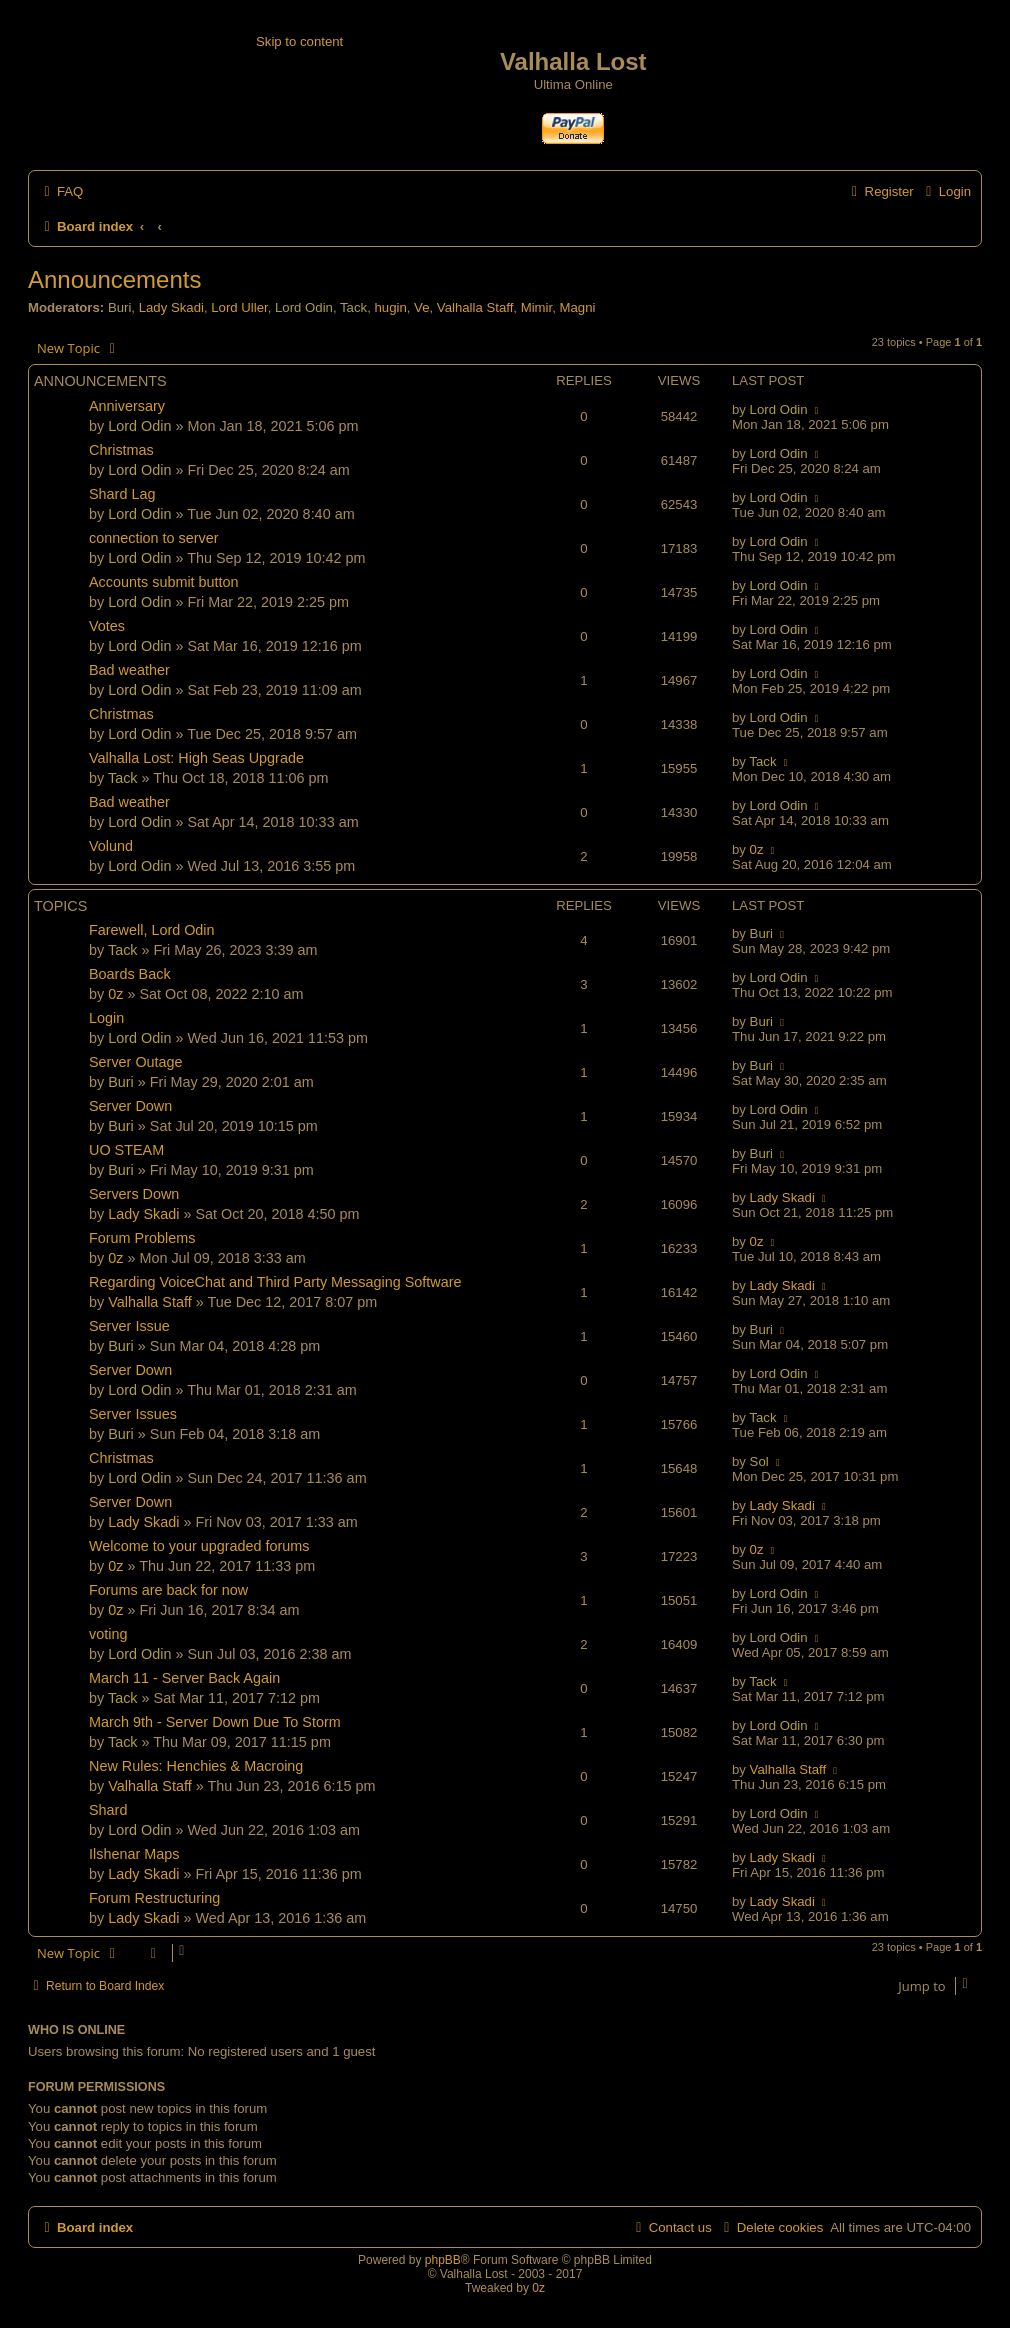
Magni (577, 307)
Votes (107, 626)
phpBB (443, 2260)
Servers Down (134, 1194)
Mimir (537, 307)
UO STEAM (126, 1150)
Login (106, 1018)
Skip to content (299, 41)
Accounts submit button (164, 582)
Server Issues (133, 1414)
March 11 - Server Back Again (184, 1678)
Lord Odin (304, 307)
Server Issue (129, 1326)
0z (757, 849)
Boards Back (130, 974)
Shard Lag (122, 494)
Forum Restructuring (154, 1898)
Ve (421, 307)
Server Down (130, 1106)
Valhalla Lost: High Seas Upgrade (196, 758)
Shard (108, 1810)
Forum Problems (142, 1238)
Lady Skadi (171, 307)
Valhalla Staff (475, 307)
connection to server (154, 538)
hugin (390, 307)
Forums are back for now (168, 1590)
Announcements (114, 279)
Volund (111, 846)
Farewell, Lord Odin (152, 930)
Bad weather (129, 670)
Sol (759, 1461)
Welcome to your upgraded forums (199, 1546)
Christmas (121, 450)
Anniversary (127, 406)
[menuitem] (61, 191)
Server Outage (136, 1062)
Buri (119, 307)
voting (108, 1634)
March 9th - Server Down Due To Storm (215, 1722)
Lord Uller (239, 307)
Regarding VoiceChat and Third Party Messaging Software (275, 1282)
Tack (353, 307)
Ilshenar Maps (134, 1854)
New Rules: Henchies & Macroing (196, 1766)
